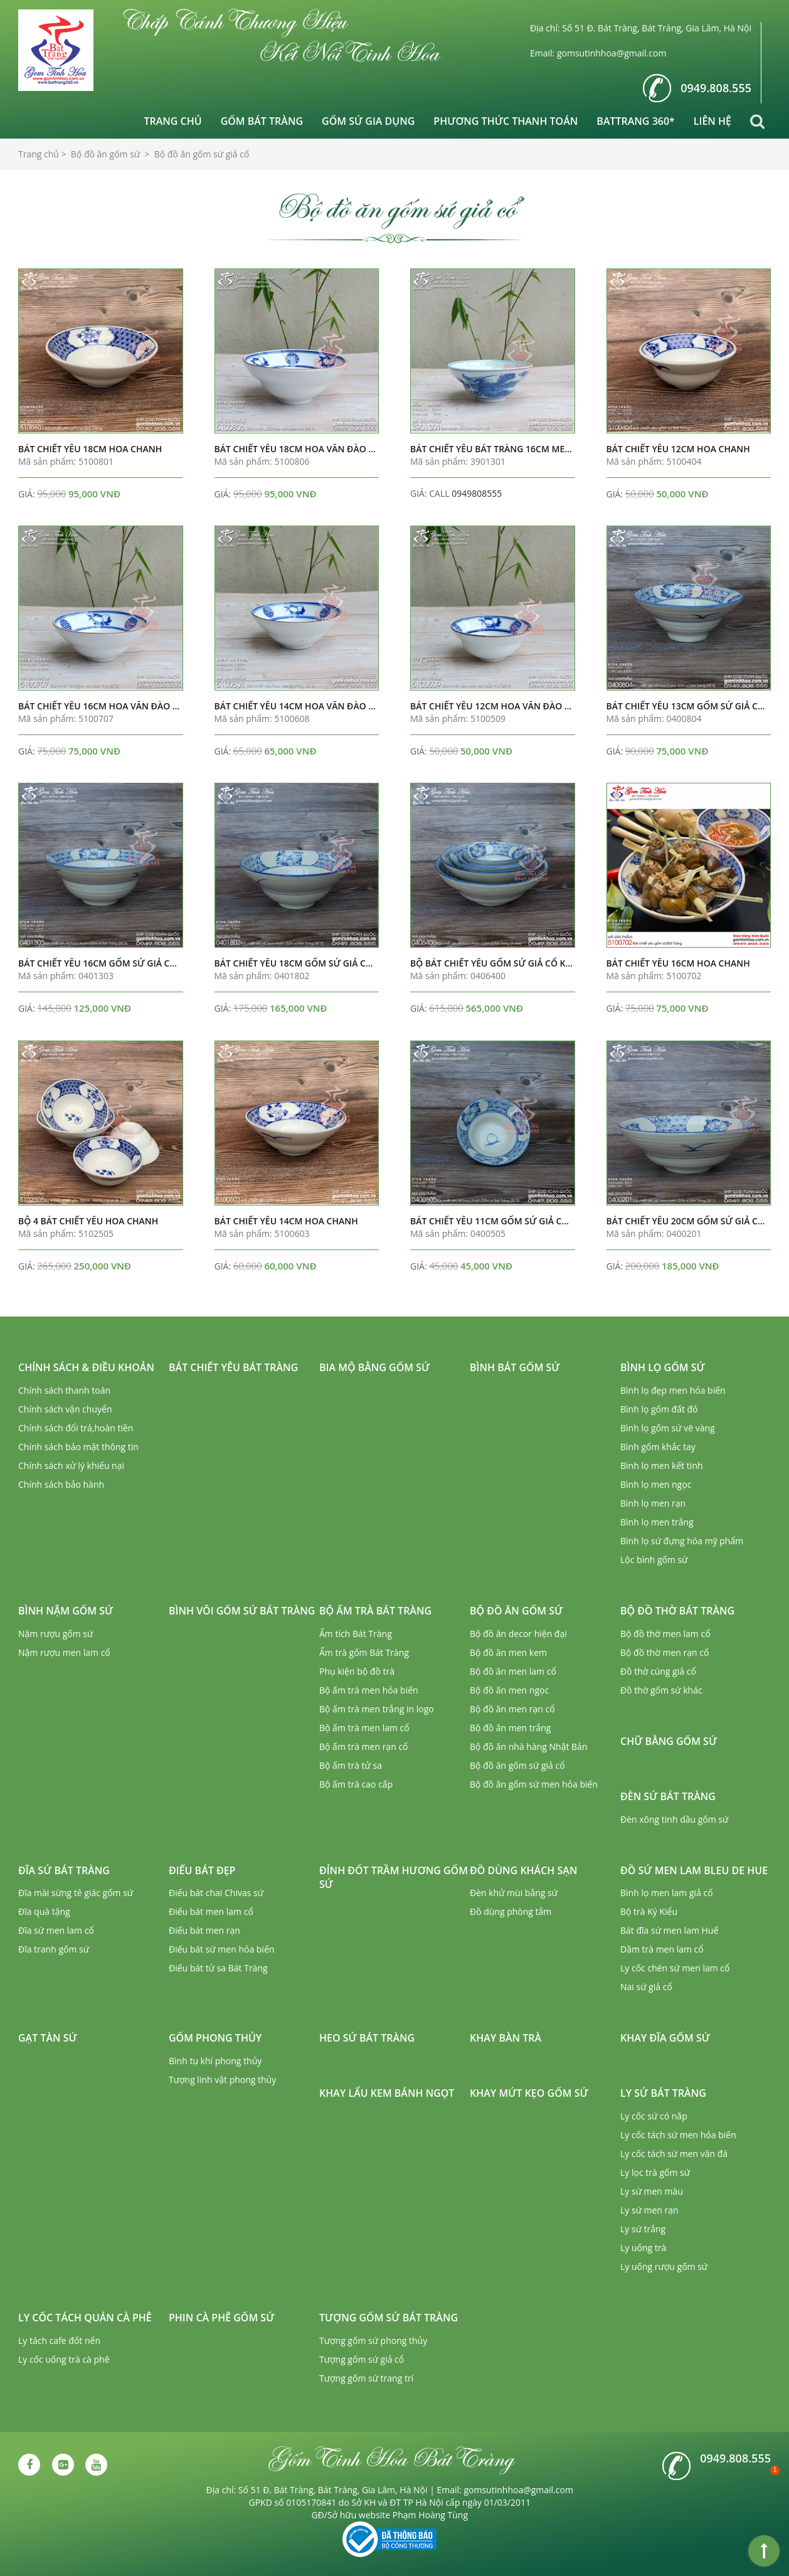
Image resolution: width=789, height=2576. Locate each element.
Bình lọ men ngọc (655, 1484)
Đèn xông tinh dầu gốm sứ (674, 1819)
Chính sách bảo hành (61, 1484)
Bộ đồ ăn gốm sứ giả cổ (517, 1765)
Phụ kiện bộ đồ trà (357, 1671)
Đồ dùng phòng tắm (510, 1911)
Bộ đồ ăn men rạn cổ (512, 1709)
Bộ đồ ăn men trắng (510, 1728)
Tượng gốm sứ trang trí (366, 2378)
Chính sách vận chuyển (65, 1409)
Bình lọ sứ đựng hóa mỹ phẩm (681, 1541)
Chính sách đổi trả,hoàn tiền (75, 1428)
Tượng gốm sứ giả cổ (361, 2359)
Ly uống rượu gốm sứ (663, 2266)
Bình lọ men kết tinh (661, 1465)
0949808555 (477, 493)
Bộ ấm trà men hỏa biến (368, 1690)
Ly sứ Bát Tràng (663, 2093)
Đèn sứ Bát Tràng (668, 1796)
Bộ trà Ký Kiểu (648, 1911)
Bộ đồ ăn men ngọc (509, 1690)
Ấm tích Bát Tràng (355, 1634)
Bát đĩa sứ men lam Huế (669, 1930)
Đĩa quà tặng (44, 1911)
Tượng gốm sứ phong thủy (373, 2340)
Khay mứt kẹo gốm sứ (529, 2093)
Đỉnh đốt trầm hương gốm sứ (393, 1877)
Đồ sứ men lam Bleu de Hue (694, 1870)
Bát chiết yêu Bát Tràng (233, 1367)
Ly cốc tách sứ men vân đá (674, 2154)
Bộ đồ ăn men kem (508, 1652)
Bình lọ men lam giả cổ (666, 1893)
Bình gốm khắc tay (658, 1447)
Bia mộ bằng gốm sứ (374, 1367)
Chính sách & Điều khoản (86, 1367)
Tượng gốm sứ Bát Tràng (388, 2317)
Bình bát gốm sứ (515, 1367)
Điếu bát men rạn (204, 1930)
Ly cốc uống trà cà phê (64, 2359)
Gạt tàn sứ (47, 2038)
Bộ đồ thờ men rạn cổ (664, 1652)
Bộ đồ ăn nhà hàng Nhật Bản (528, 1746)
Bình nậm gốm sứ (65, 1611)
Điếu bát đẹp (202, 1870)
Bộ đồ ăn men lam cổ (513, 1671)
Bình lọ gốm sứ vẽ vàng (667, 1428)
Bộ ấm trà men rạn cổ (363, 1746)
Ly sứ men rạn (649, 2210)
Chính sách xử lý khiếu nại (71, 1465)
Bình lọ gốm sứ (662, 1367)
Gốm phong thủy (215, 2038)
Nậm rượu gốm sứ (55, 1634)
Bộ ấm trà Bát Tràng (375, 1611)
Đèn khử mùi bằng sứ (514, 1893)
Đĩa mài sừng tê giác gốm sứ (75, 1893)
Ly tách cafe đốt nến (59, 2340)
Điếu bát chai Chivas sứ (216, 1893)
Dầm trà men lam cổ (662, 1949)
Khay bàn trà (505, 2038)
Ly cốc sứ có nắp (653, 2116)
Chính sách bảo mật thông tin (78, 1447)
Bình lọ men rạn (653, 1503)
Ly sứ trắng (642, 2229)
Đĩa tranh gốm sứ (53, 1949)
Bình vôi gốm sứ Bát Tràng (242, 1611)
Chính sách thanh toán (64, 1390)
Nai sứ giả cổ (646, 1987)
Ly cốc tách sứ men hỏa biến (678, 2135)
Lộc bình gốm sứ (654, 1560)
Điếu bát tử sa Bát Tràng (218, 1968)
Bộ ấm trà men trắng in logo (376, 1709)
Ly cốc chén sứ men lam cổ (674, 1968)
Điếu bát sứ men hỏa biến (221, 1949)
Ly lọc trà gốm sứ (655, 2172)
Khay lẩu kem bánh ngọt (386, 2093)
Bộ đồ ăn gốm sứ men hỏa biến (534, 1784)
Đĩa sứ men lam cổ (56, 1930)
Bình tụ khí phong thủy (215, 2061)
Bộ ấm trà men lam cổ (364, 1728)
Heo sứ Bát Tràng (367, 2038)
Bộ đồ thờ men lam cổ (665, 1634)
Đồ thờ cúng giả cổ (658, 1671)
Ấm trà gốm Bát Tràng (364, 1652)
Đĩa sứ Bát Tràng (64, 1870)
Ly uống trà (643, 2248)
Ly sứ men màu (651, 2191)
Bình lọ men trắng (657, 1522)
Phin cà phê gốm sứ (221, 2317)
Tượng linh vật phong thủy (222, 2080)
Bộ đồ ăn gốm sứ (516, 1611)
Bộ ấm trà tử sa (350, 1765)
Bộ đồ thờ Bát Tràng (677, 1611)
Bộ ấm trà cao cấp (356, 1784)
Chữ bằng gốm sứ (668, 1741)
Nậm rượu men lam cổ (64, 1652)
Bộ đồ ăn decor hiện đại (518, 1634)
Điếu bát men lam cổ (211, 1911)
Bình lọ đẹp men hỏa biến (673, 1390)
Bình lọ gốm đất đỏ (659, 1409)
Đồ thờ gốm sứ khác (661, 1690)
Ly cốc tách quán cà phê (85, 2317)
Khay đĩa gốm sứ (665, 2038)
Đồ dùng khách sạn (523, 1870)
